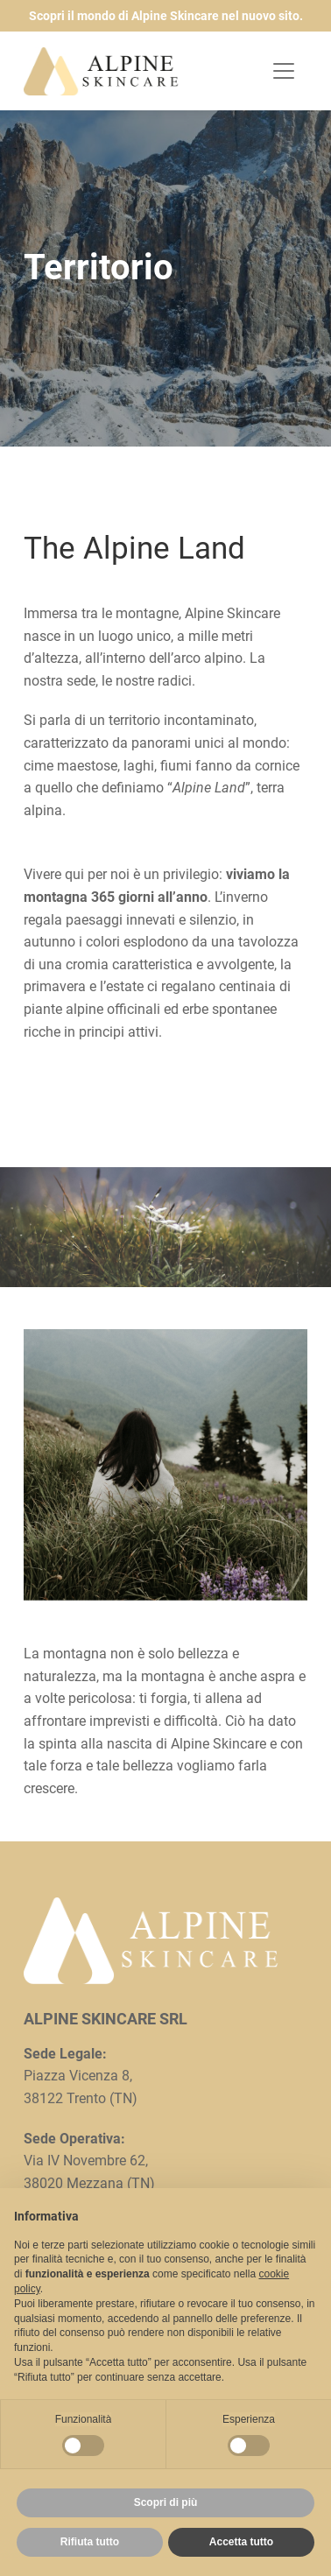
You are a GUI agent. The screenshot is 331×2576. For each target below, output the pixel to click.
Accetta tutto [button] (241, 2542)
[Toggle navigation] (283, 71)
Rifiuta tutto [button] (89, 2542)
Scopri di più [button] (166, 2502)
